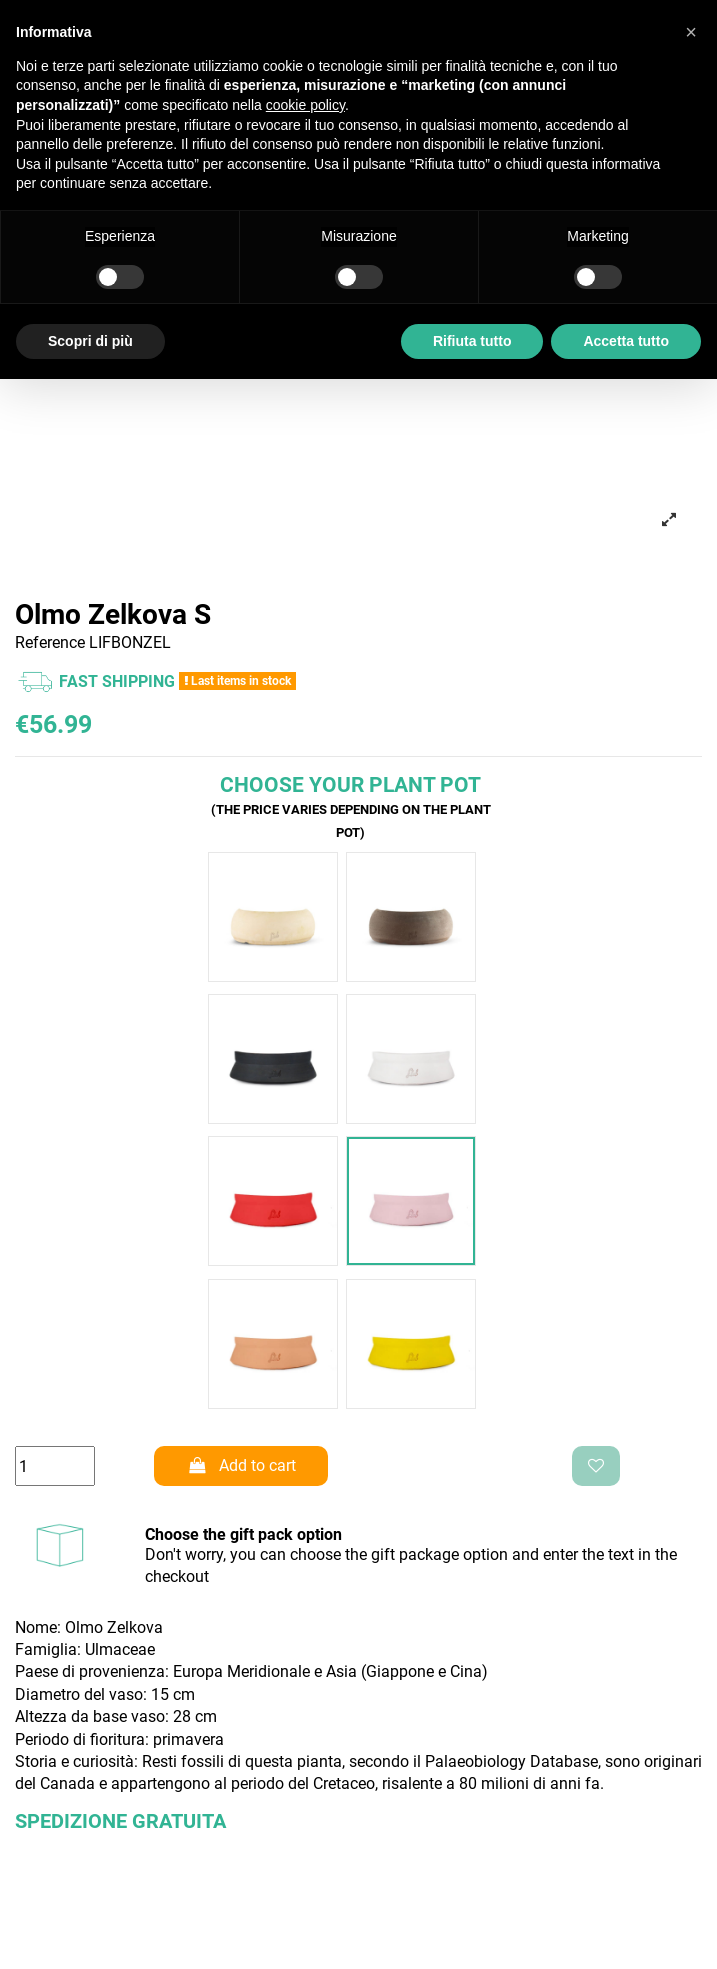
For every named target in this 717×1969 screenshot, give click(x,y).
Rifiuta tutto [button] (472, 341)
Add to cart (241, 1465)
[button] (691, 32)
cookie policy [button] (305, 105)
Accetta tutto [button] (626, 341)
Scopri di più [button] (90, 341)
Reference (50, 642)
